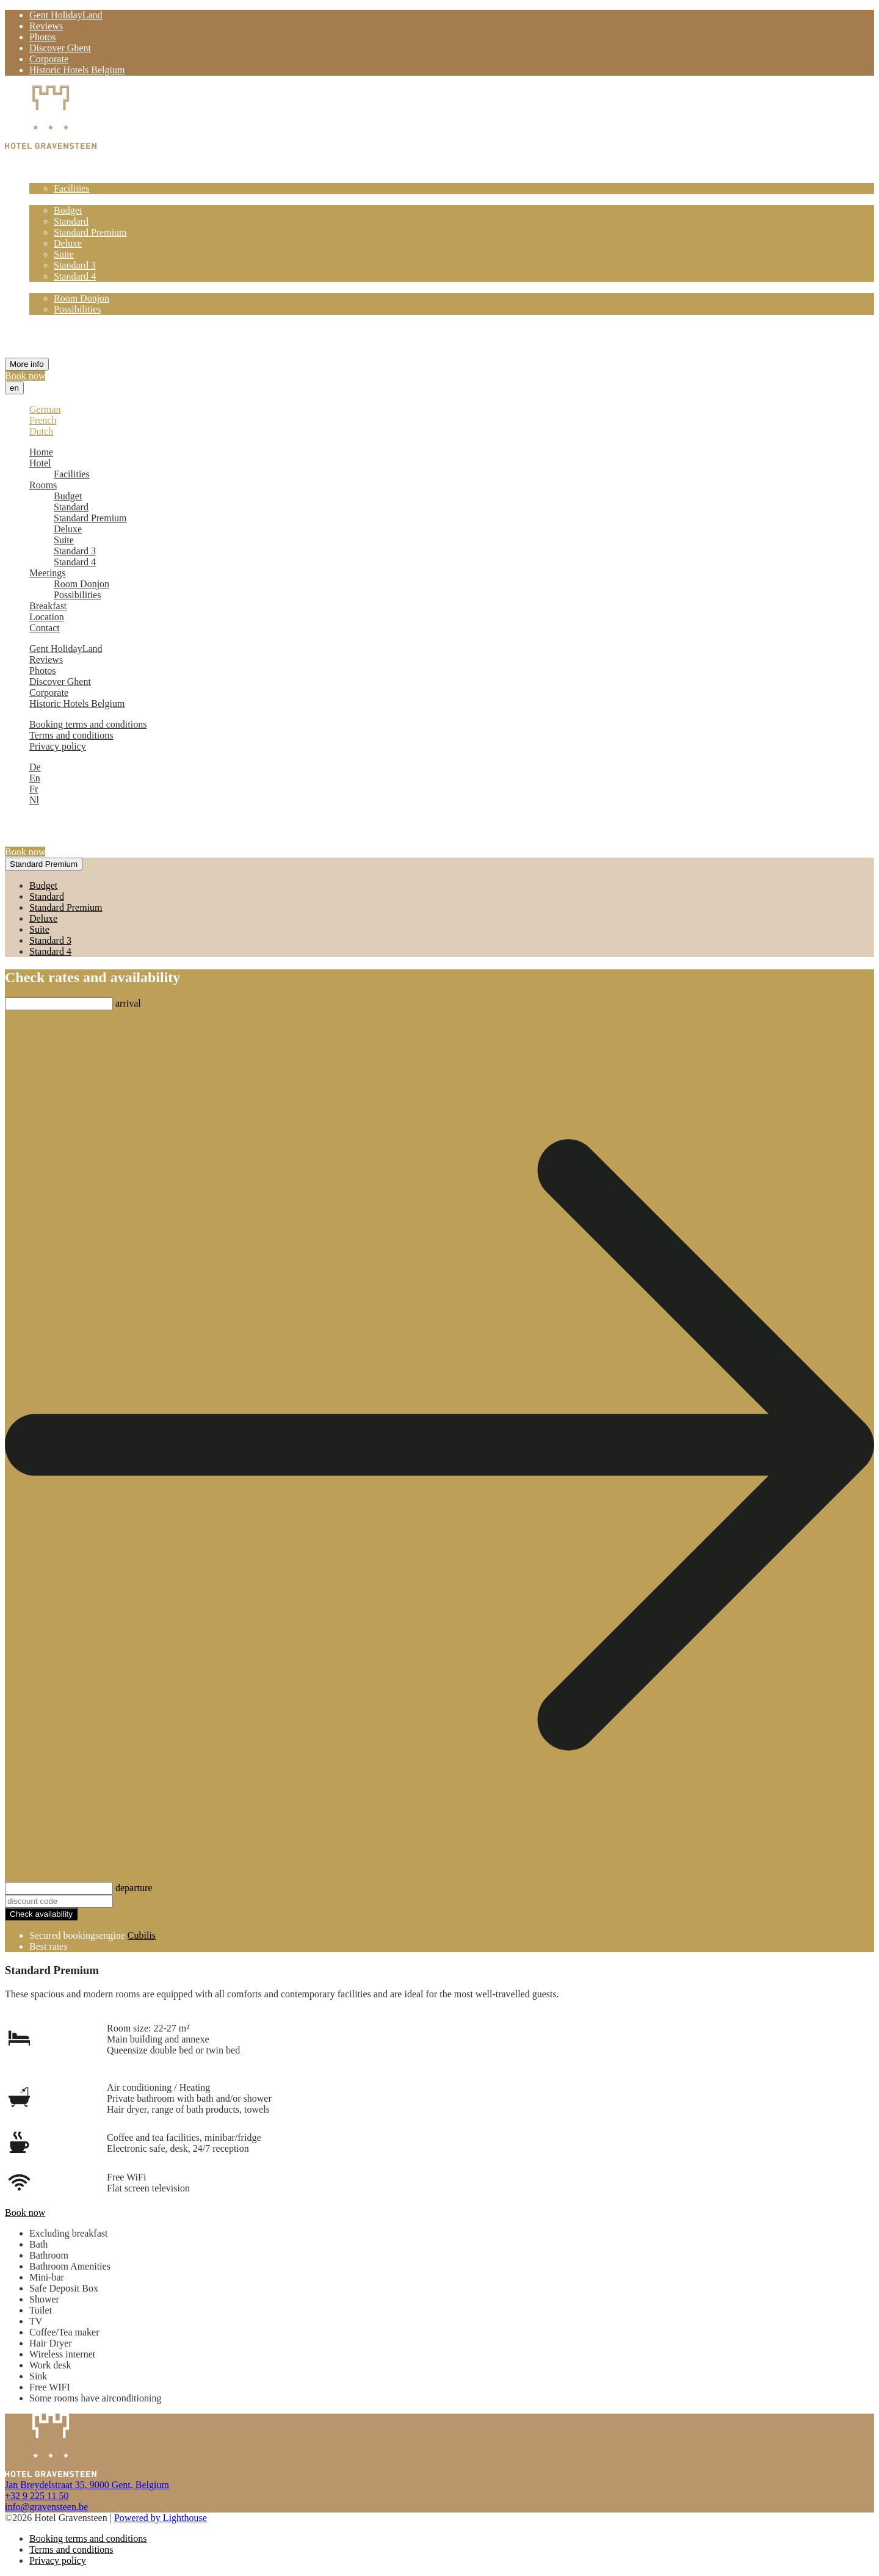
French (42, 420)
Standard (71, 221)
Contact (44, 342)
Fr (33, 789)
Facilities (72, 188)
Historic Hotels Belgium (77, 70)
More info (27, 364)
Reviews (46, 26)
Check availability (41, 1914)
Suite (64, 254)
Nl (34, 800)
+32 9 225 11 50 (36, 2496)
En (34, 778)
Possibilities (77, 309)
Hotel (40, 177)
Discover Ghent (60, 48)
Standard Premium (90, 232)
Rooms (43, 199)
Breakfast (48, 320)
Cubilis (142, 1935)
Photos (42, 37)
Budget (68, 210)
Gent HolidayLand (66, 15)
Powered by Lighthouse (160, 2518)
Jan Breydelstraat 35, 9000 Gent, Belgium (87, 2485)
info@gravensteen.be (46, 2507)
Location (46, 331)
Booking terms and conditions (87, 724)
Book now (25, 376)
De (35, 767)
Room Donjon (81, 298)
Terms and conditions (71, 735)
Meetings (47, 287)
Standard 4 (75, 276)
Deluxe (68, 243)
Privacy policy (57, 746)
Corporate (48, 59)
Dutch (41, 431)
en (14, 388)
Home (41, 166)
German (45, 409)
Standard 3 (75, 265)
